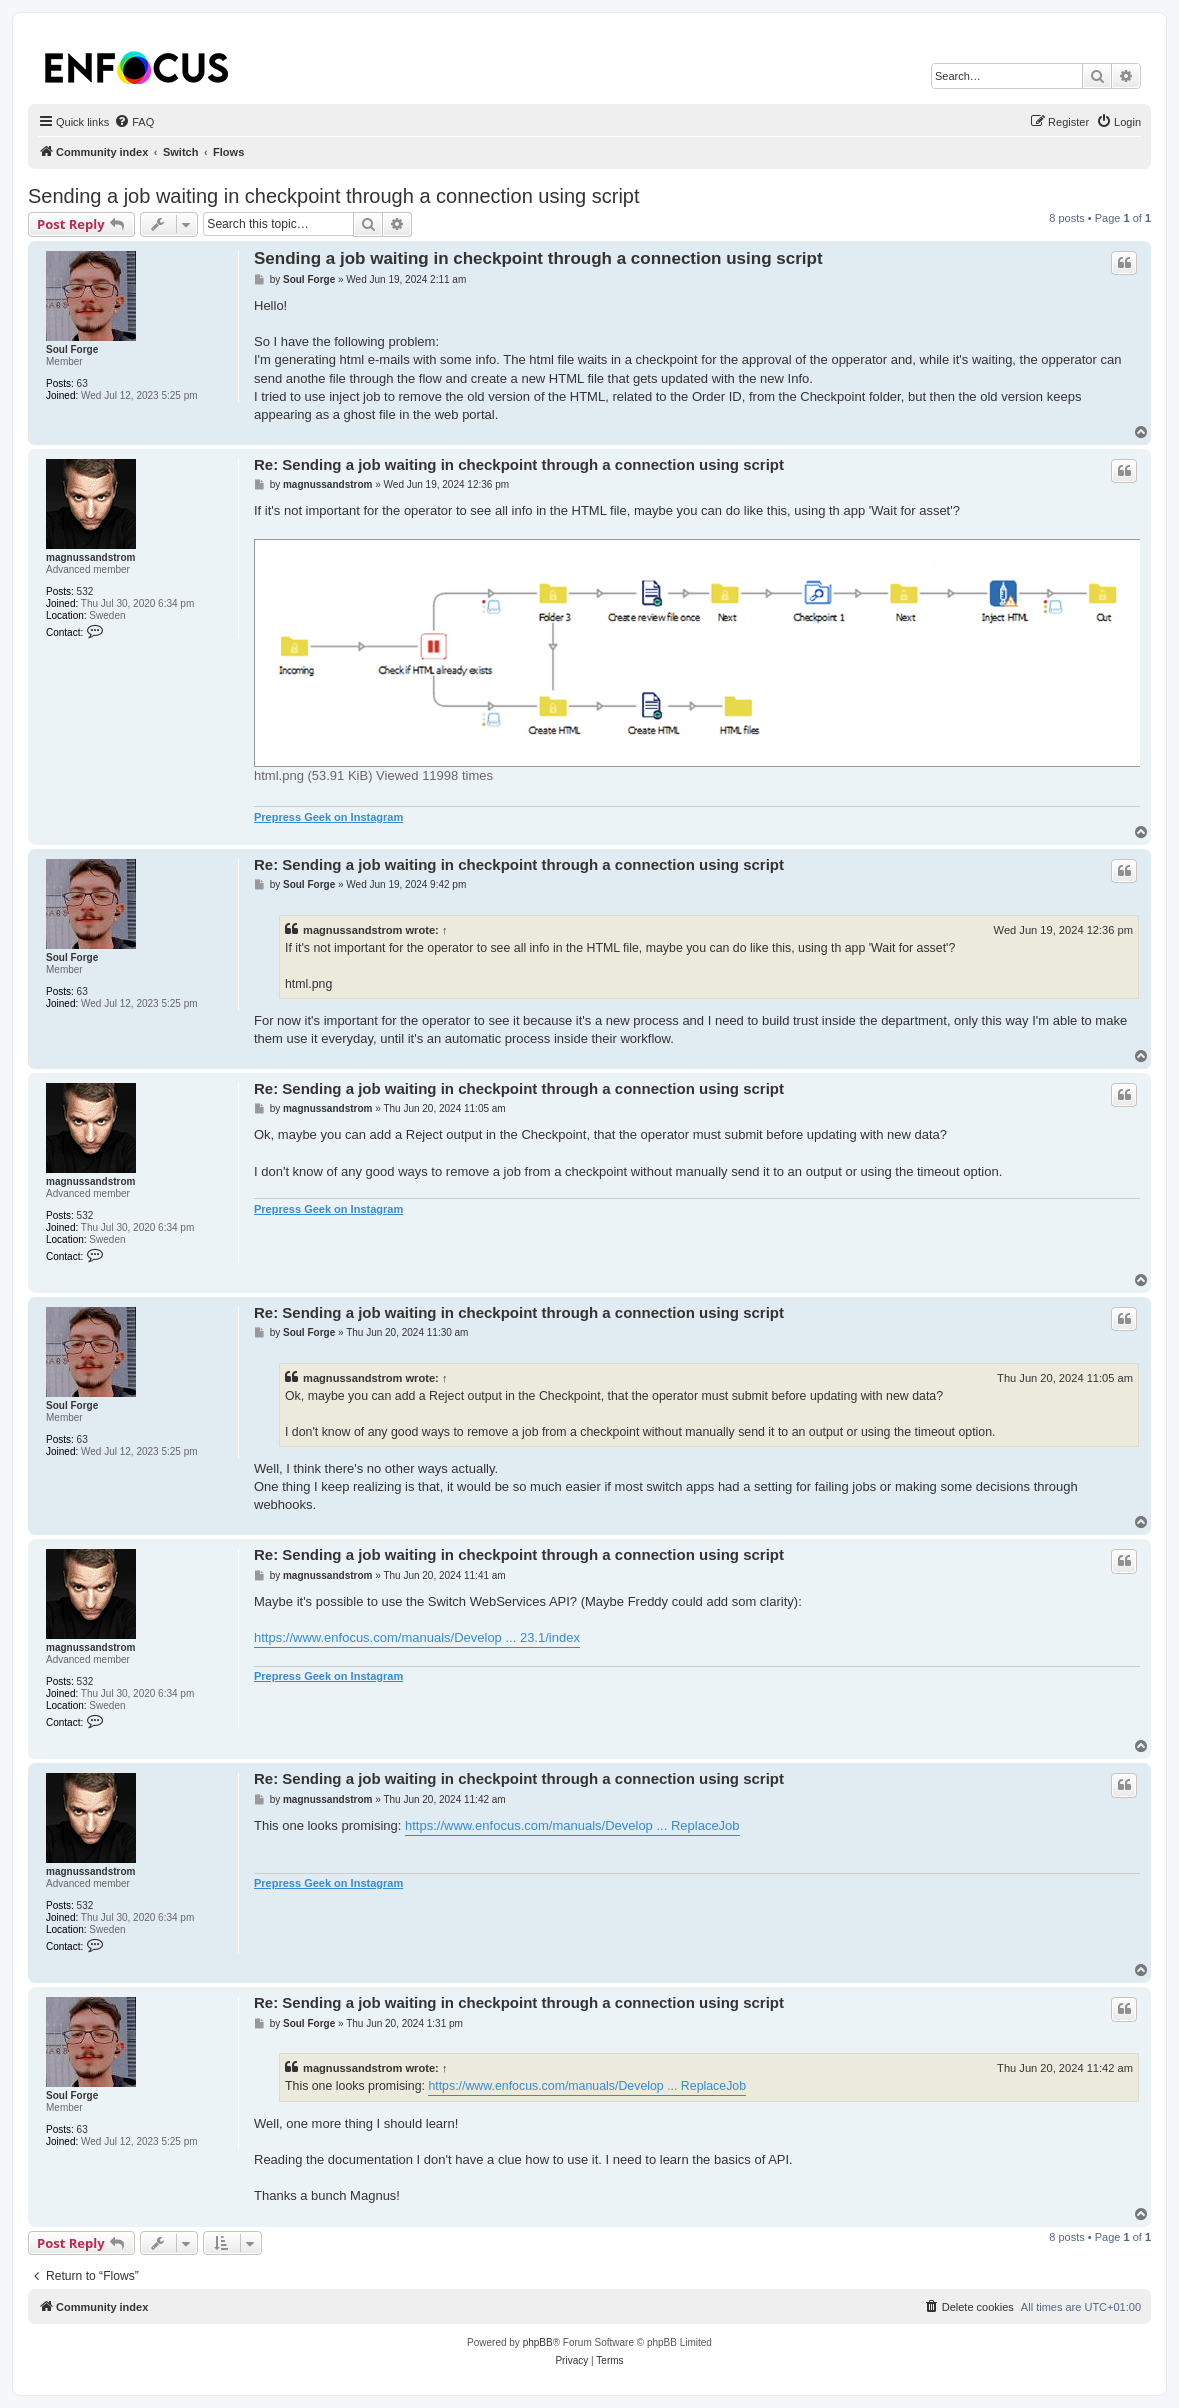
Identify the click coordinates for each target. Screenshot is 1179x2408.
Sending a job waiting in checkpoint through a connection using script (334, 196)
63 (82, 383)
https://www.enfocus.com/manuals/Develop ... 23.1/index (417, 1637)
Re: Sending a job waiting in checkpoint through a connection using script (519, 464)
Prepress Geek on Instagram (328, 817)
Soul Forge (72, 349)
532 (85, 591)
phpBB (538, 2342)
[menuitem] (134, 122)
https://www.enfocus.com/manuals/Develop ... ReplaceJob (572, 1825)
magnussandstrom (90, 557)
